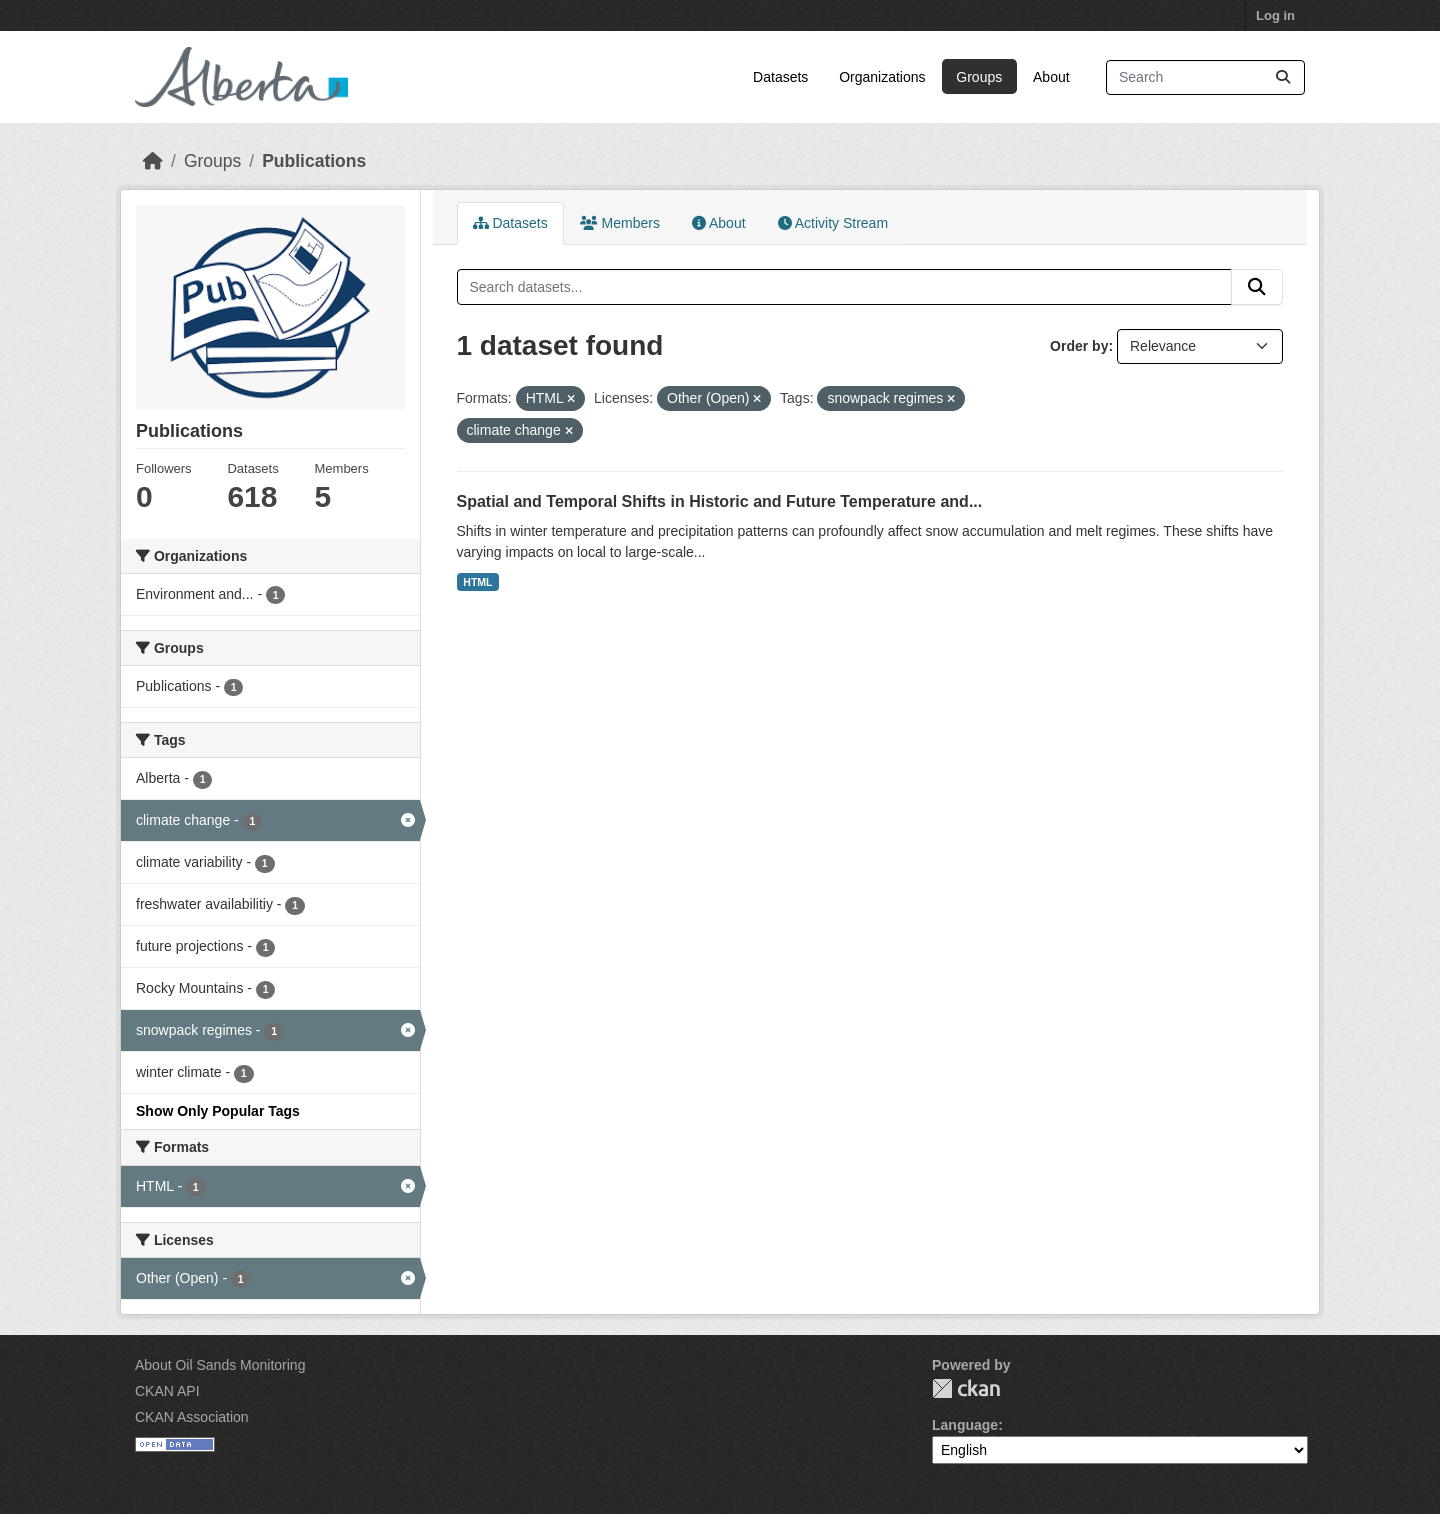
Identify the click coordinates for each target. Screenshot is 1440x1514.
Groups (979, 77)
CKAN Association (192, 1417)
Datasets (780, 77)
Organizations (882, 77)
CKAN (966, 1388)
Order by (1079, 346)
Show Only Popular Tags (218, 1111)
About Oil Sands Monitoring (220, 1365)
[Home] (153, 161)
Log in (1275, 15)
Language (965, 1425)
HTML (477, 582)
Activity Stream (833, 223)
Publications (314, 161)
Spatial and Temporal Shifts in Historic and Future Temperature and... (720, 501)
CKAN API (167, 1391)
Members (620, 223)
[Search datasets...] (1205, 77)
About (1051, 77)
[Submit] (1283, 77)
